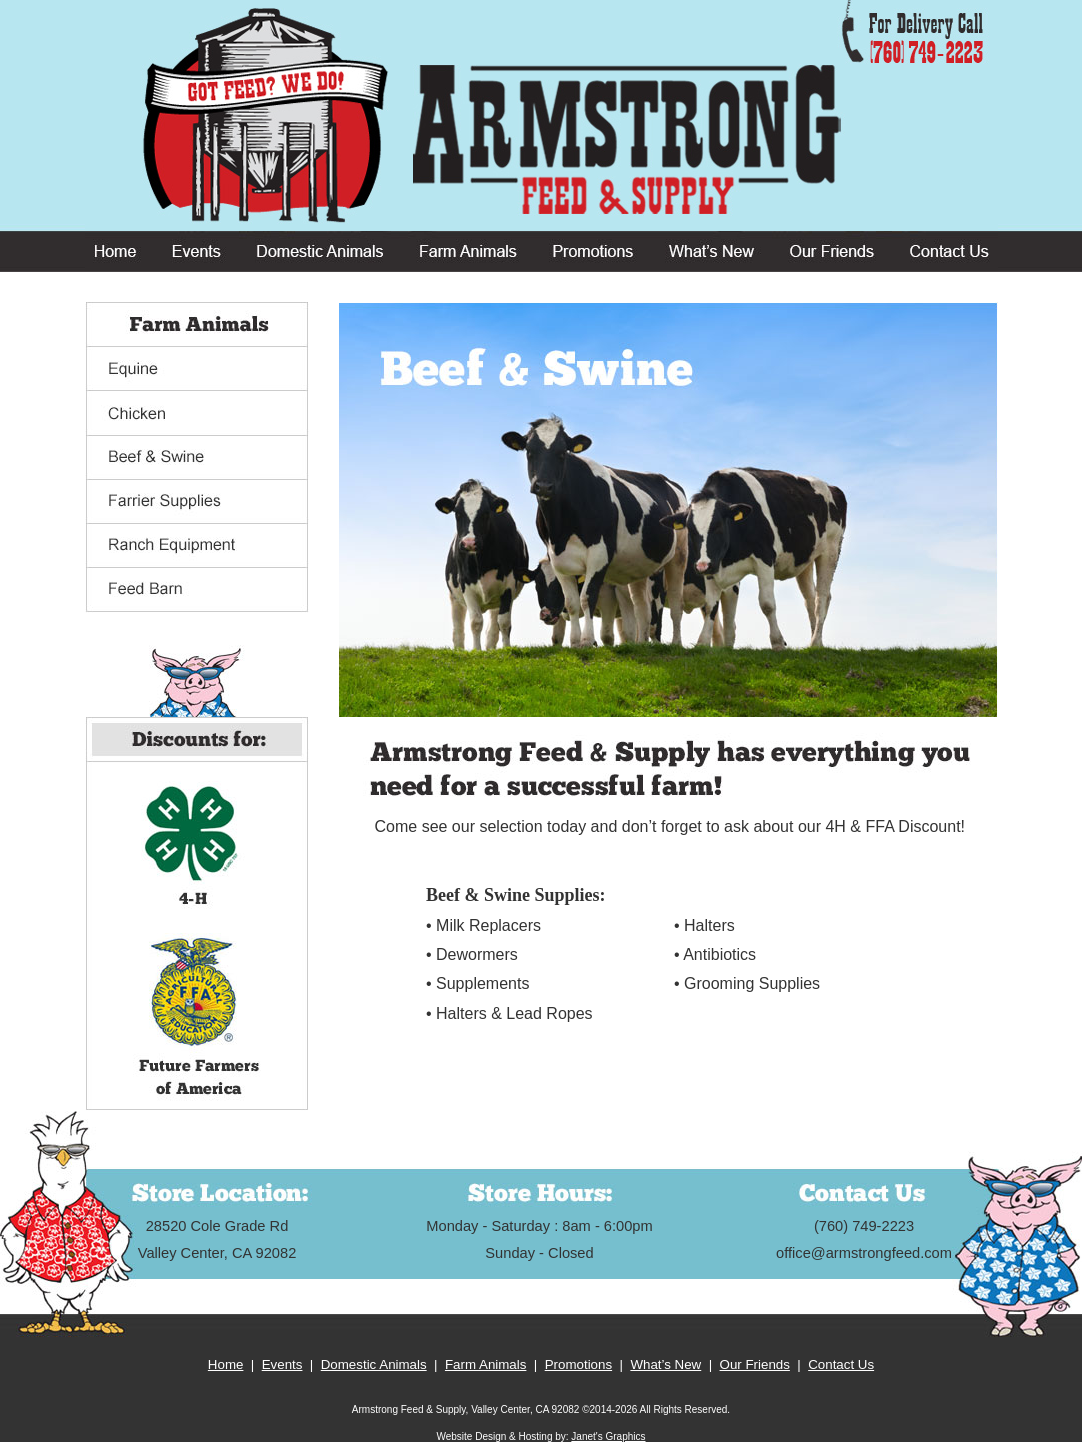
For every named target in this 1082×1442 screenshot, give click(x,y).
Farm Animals (485, 1364)
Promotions (578, 1364)
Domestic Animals (374, 1364)
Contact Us (841, 1364)
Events (282, 1364)
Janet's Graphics (608, 1436)
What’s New (665, 1364)
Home (226, 1364)
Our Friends (755, 1364)
